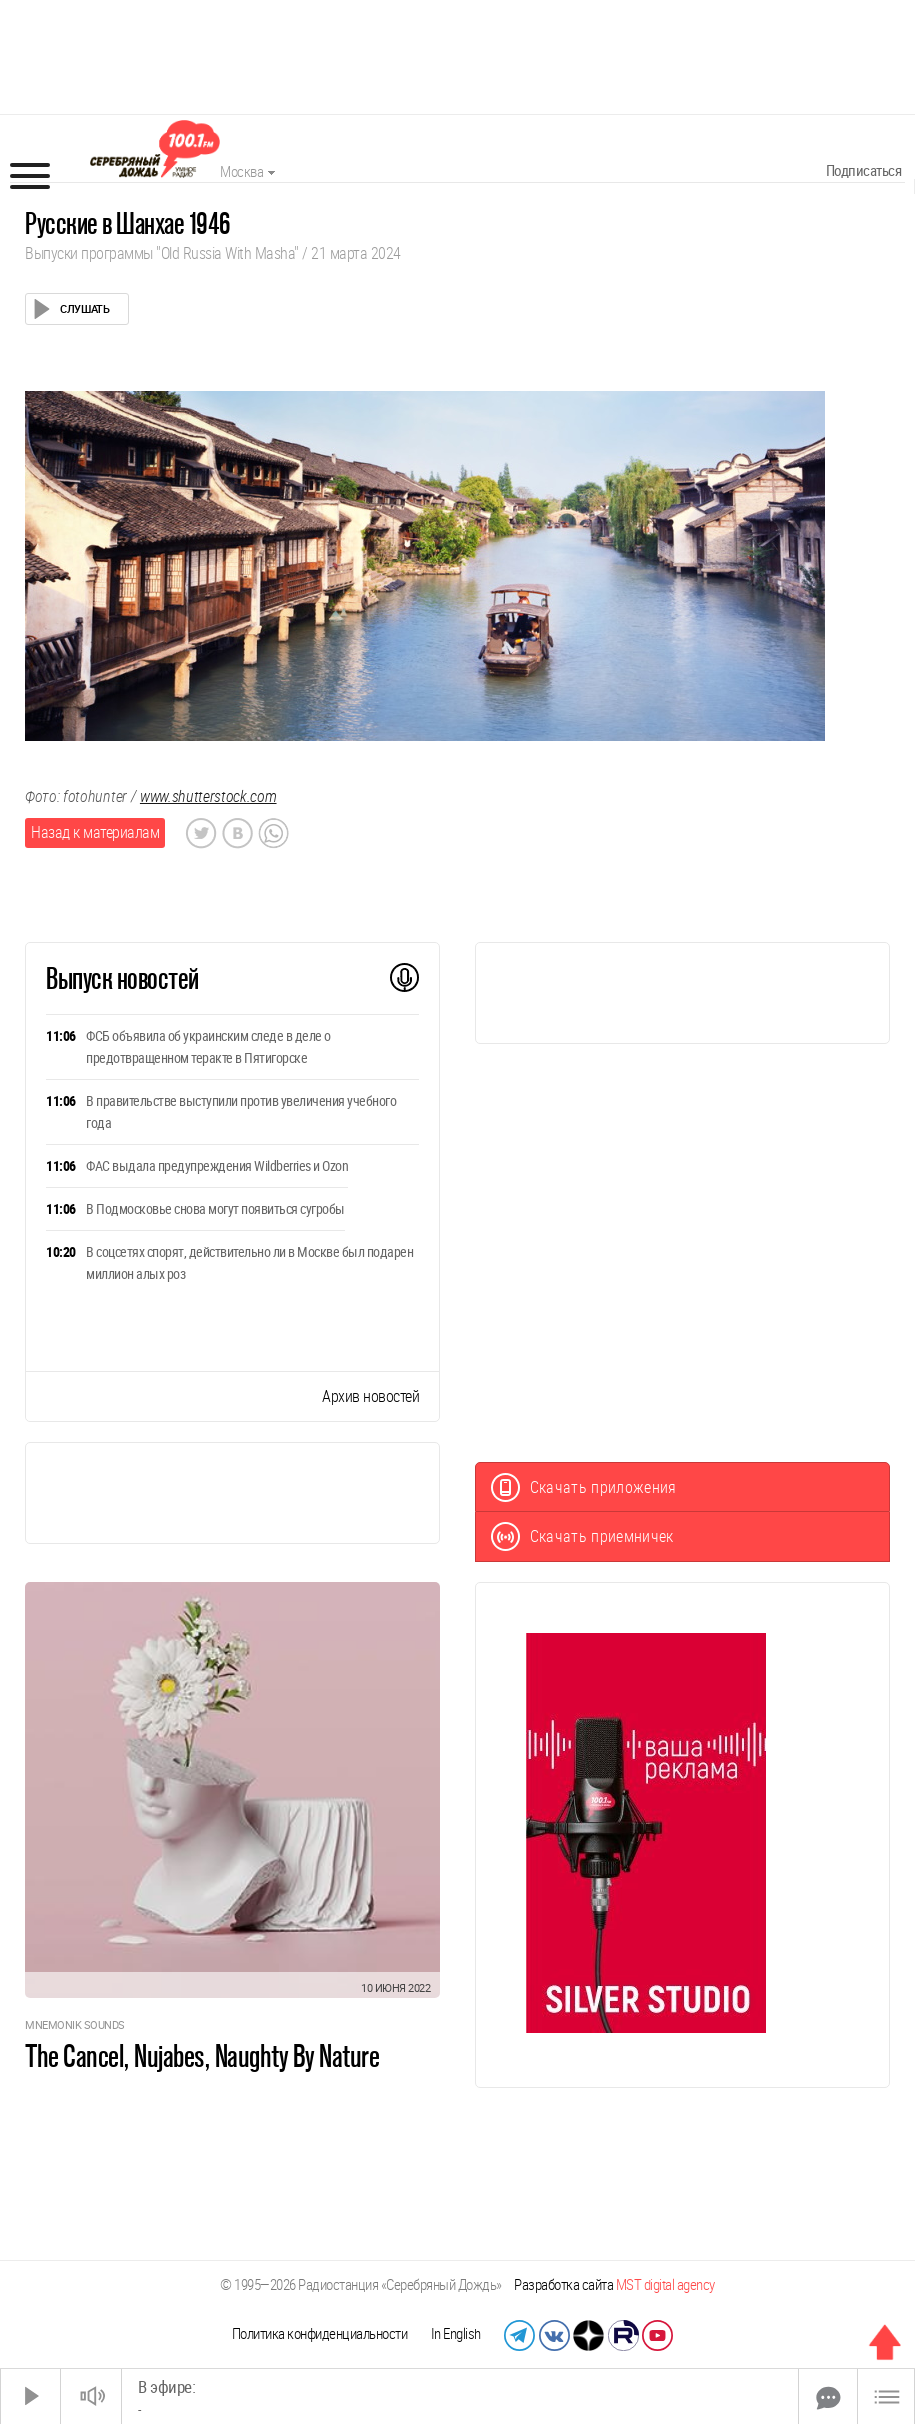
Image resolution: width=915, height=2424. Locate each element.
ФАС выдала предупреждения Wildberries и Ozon (217, 1166)
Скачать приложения (584, 1487)
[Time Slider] (460, 2396)
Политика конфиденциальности (320, 2334)
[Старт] (31, 2396)
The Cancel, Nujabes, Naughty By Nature (202, 2056)
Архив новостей (370, 1396)
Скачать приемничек (582, 1536)
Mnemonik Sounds (75, 2025)
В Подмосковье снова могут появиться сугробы (215, 1209)
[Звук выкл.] (91, 2396)
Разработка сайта (614, 2285)
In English (456, 2334)
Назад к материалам (95, 832)
